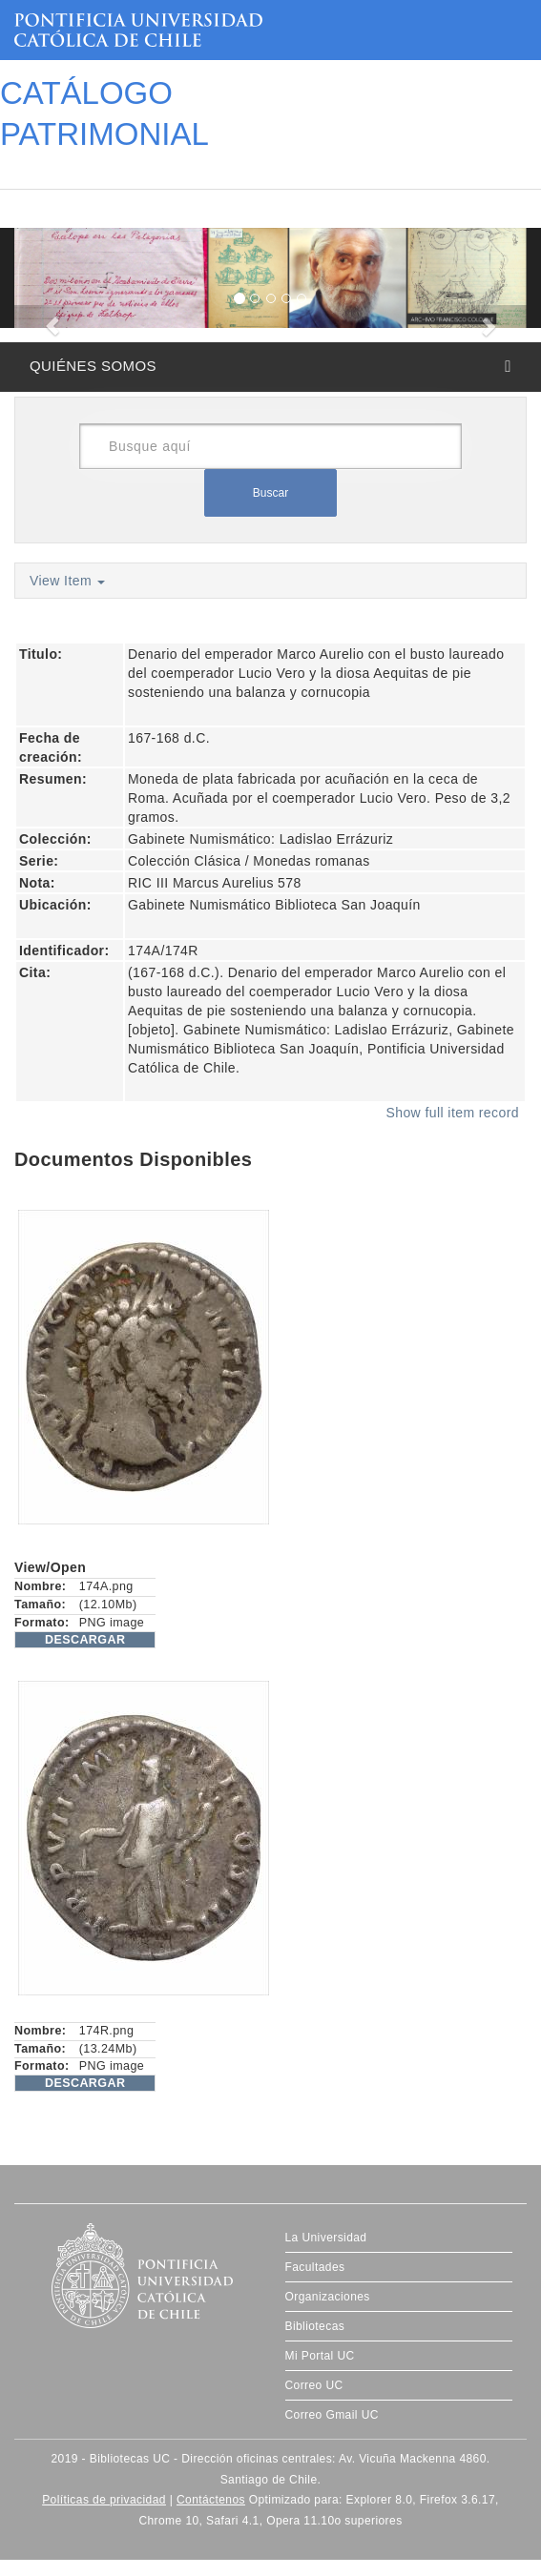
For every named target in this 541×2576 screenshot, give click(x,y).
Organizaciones (327, 2296)
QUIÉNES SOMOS (93, 366)
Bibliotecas (315, 2326)
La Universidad (326, 2237)
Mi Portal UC (320, 2355)
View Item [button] (67, 580)
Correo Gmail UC (332, 2415)
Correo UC (314, 2385)
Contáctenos (211, 2499)
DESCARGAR (85, 1639)
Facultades (315, 2267)
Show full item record (452, 1112)
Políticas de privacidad (104, 2499)
